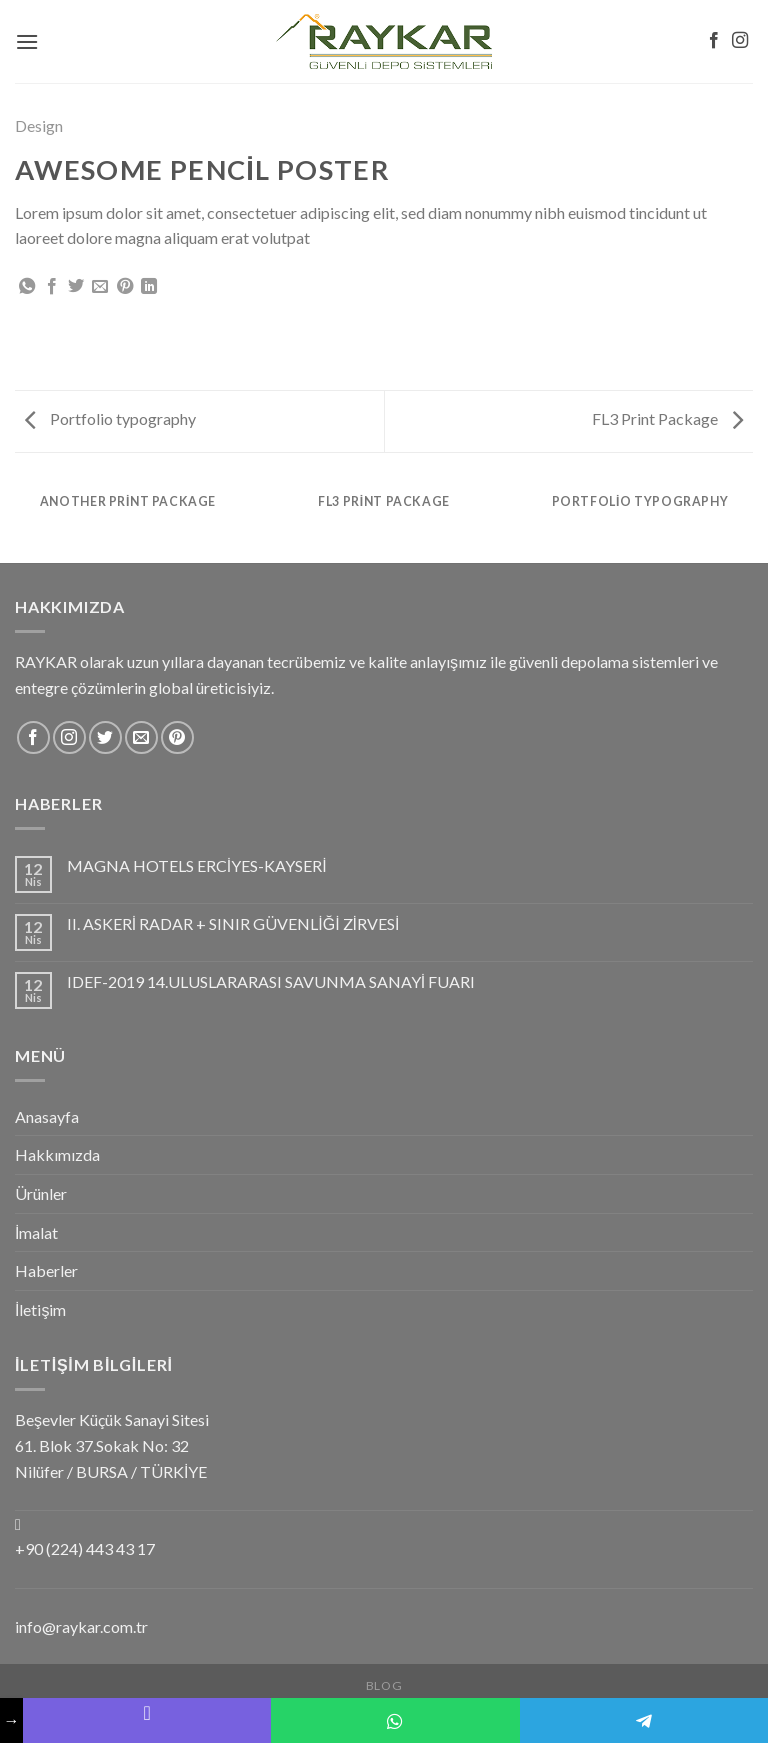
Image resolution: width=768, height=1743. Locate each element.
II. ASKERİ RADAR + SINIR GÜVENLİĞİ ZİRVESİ (233, 923)
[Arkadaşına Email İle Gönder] (100, 287)
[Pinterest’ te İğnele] (125, 287)
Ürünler (41, 1193)
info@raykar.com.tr (81, 1626)
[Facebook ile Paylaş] (52, 287)
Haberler (46, 1270)
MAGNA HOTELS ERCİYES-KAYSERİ (197, 865)
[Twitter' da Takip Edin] (105, 737)
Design (39, 125)
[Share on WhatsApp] (27, 287)
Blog (384, 1685)
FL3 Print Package (667, 418)
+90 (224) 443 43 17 (85, 1548)
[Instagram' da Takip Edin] (740, 41)
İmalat (36, 1232)
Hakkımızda (57, 1154)
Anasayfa (47, 1116)
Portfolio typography (110, 418)
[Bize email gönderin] (141, 737)
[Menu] (27, 41)
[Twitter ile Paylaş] (76, 287)
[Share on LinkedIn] (149, 287)
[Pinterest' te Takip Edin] (177, 737)
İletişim (40, 1309)
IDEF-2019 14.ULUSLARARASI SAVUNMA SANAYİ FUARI (271, 981)
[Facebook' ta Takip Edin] (714, 41)
